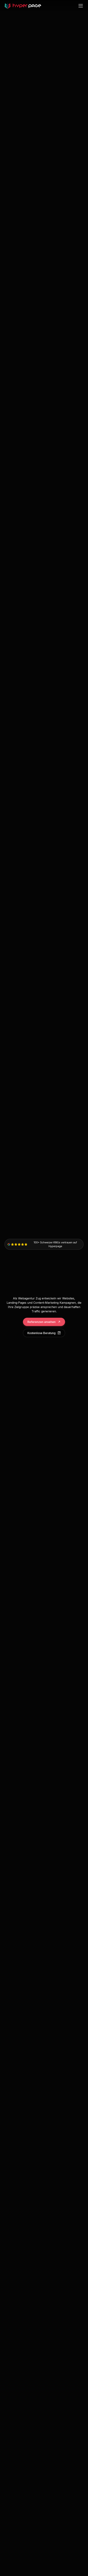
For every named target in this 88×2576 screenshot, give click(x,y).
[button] (80, 5)
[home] (22, 6)
